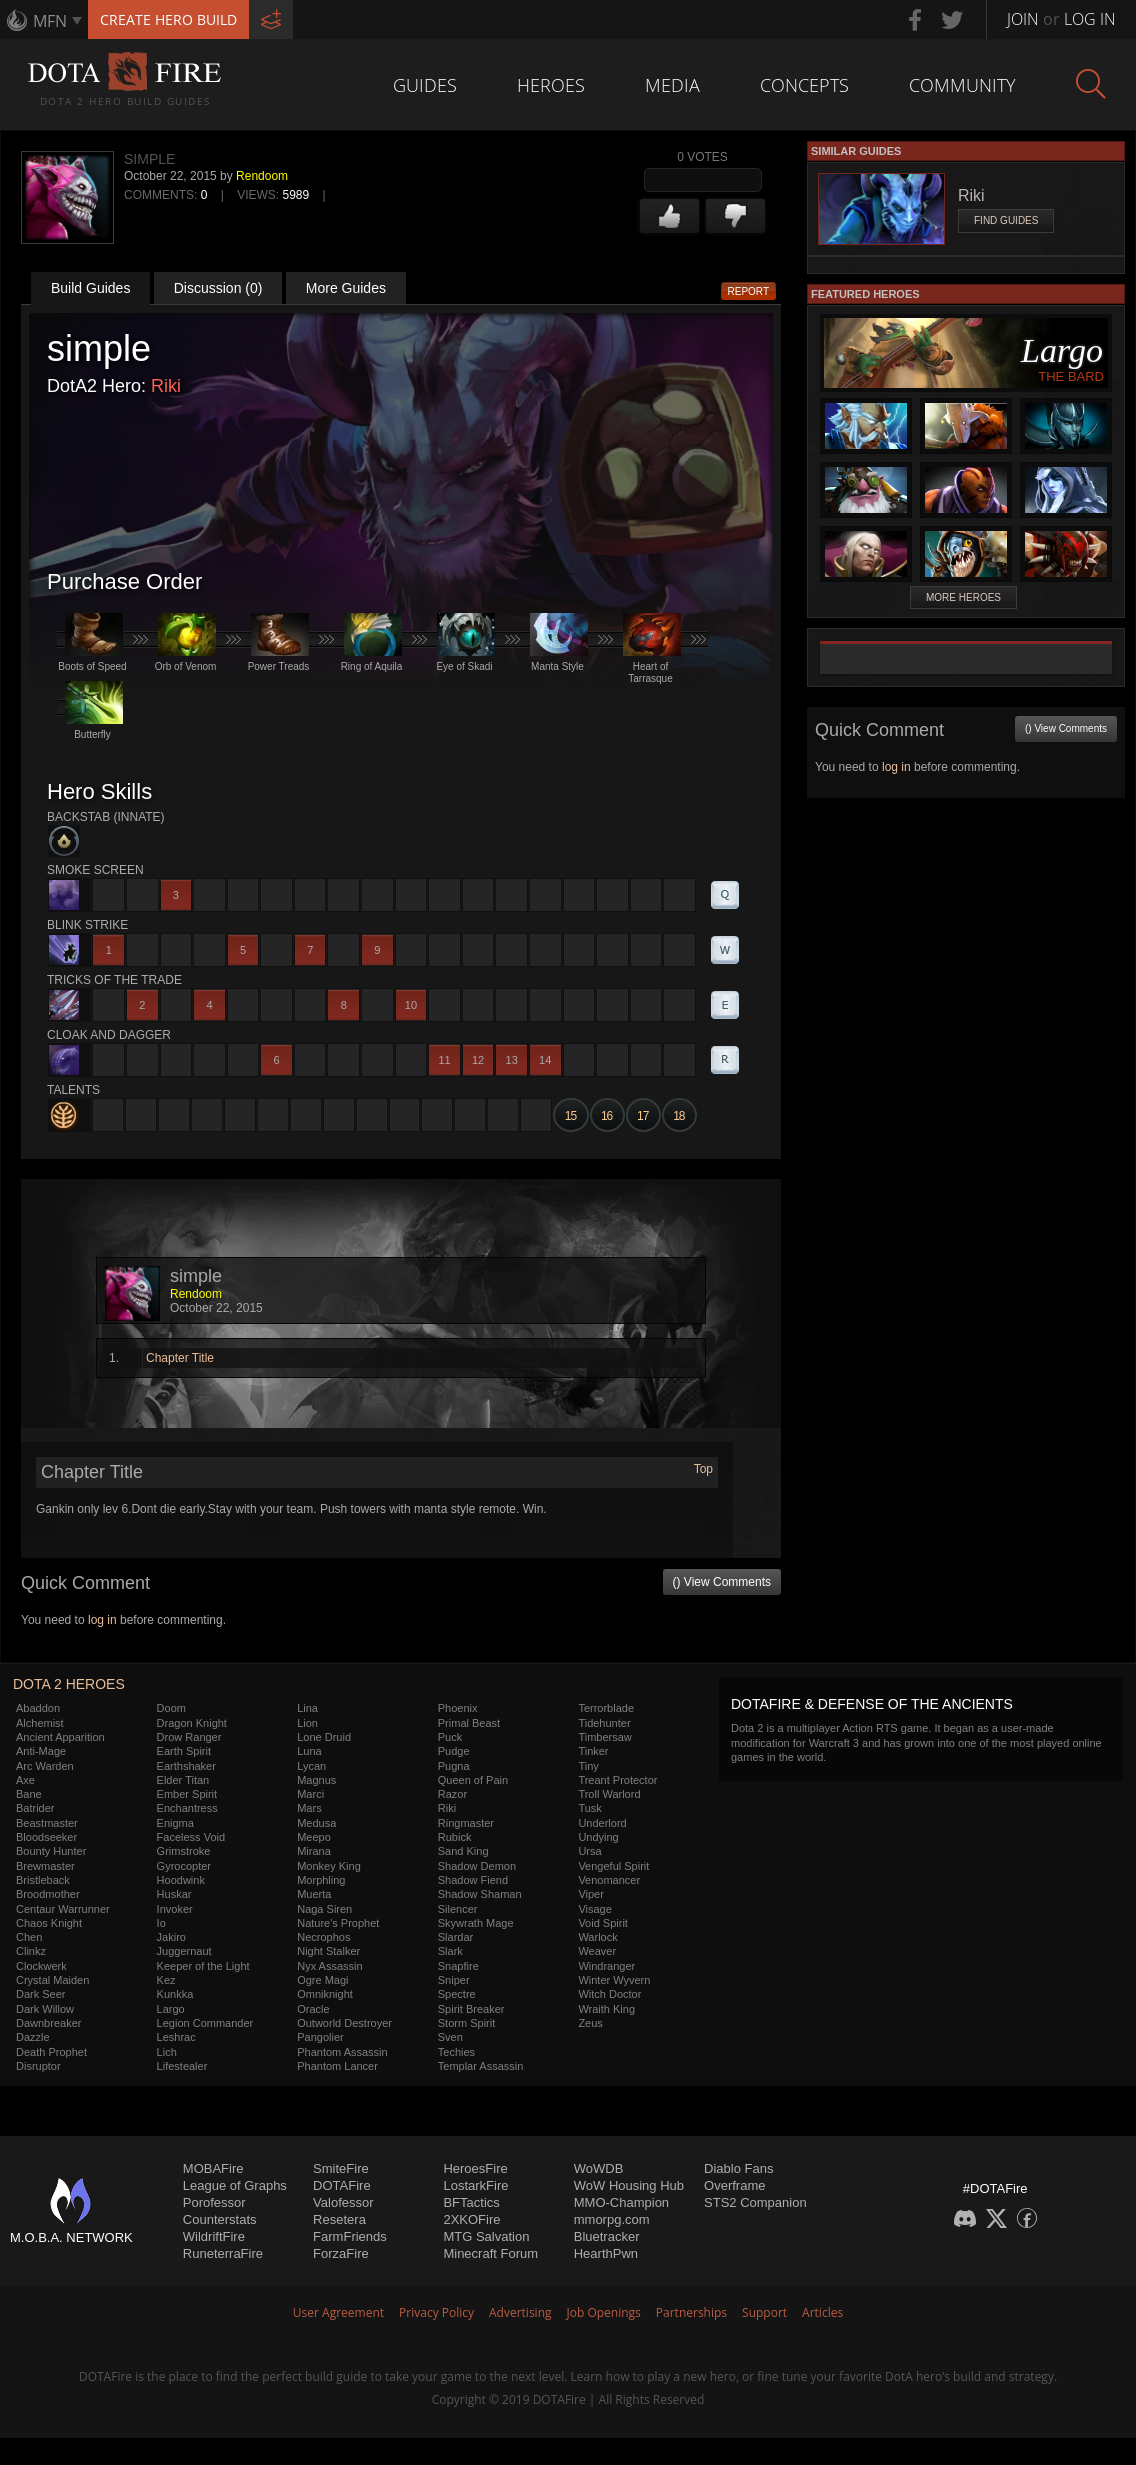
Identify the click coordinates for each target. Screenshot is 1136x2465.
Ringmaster (466, 1823)
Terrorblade (606, 1708)
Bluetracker (607, 2236)
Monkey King (329, 1866)
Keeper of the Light (203, 1966)
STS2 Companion (755, 2202)
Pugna (454, 1766)
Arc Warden (45, 1766)
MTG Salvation (486, 2236)
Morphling (321, 1880)
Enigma (175, 1823)
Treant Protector (617, 1780)
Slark (450, 1951)
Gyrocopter (184, 1866)
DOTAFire (342, 2185)
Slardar (455, 1937)
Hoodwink (181, 1880)
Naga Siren (324, 1909)
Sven (450, 2037)
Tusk (589, 1808)
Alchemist (40, 1723)
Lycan (311, 1766)
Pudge (454, 1751)
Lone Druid (324, 1737)
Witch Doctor (609, 1994)
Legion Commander (205, 2023)
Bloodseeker (46, 1837)
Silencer (458, 1909)
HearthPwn (606, 2253)
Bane (29, 1794)
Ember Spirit (187, 1794)
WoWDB (599, 2168)
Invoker (175, 1909)
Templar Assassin (481, 2066)
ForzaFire (341, 2253)
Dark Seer (41, 1994)
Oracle (313, 2009)
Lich (167, 2052)
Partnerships (691, 2312)
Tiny (588, 1766)
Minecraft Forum (490, 2253)
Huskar (174, 1894)
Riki (166, 386)
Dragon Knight (192, 1723)
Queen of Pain (473, 1780)
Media (672, 85)
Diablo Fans (738, 2168)
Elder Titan (183, 1780)
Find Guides (1006, 220)
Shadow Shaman (480, 1894)
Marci (310, 1794)
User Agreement (338, 2312)
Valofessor (343, 2202)
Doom (171, 1708)
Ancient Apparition (60, 1737)
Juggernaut (184, 1951)
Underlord (602, 1823)
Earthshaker (186, 1766)
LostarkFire (475, 2185)
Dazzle (33, 2037)
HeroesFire (475, 2168)
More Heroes (963, 597)
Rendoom (262, 176)
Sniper (454, 1980)
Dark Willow (45, 2009)
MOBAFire (213, 2168)
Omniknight (325, 1994)
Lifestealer (182, 2066)
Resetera (339, 2219)
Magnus (316, 1780)
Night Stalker (328, 1951)
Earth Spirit (184, 1751)
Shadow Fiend (473, 1880)
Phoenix (458, 1708)
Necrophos (323, 1937)
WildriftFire (214, 2236)
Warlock (597, 1937)
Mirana (314, 1851)
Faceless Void (191, 1837)
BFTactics (471, 2202)
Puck (450, 1737)
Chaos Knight (49, 1923)
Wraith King (606, 2009)
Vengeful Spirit (613, 1866)
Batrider (35, 1808)
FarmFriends (350, 2236)
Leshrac (176, 2037)
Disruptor (38, 2066)
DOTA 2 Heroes (69, 1684)
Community (962, 85)
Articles (822, 2312)
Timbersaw (604, 1737)
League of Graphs (235, 2185)
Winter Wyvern (614, 1980)
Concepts (804, 85)
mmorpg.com (612, 2219)
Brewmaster (45, 1866)
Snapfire (458, 1966)
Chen (29, 1937)
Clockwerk (41, 1966)
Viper (590, 1894)
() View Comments (722, 1582)
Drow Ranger (189, 1737)
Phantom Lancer (337, 2066)
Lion (307, 1723)
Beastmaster (47, 1823)
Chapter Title (180, 1358)
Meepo (314, 1837)
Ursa (589, 1851)
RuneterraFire (223, 2253)
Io (161, 1923)
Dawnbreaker (48, 2023)
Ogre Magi (322, 1980)
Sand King (463, 1851)
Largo (171, 2009)
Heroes (551, 85)
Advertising (520, 2312)
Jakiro (171, 1937)
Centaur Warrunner (63, 1909)
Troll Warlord (609, 1794)
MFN (50, 21)
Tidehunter (604, 1723)
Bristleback (43, 1880)
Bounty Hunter (51, 1851)
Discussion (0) (218, 288)
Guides (425, 85)
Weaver (597, 1951)
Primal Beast (469, 1723)
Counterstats (220, 2219)
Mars (309, 1808)
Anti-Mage (41, 1751)
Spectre (457, 1994)
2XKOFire (471, 2219)
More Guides (346, 288)
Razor (452, 1794)
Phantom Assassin (342, 2052)
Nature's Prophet (338, 1923)
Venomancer (609, 1880)
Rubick (455, 1837)
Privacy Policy (436, 2312)
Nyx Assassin (329, 1966)
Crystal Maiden (52, 1980)
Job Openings (604, 2312)
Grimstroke (184, 1851)
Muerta (314, 1894)
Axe (25, 1780)
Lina (307, 1708)
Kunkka (175, 1994)
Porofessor (214, 2202)
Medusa (316, 1823)
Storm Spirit (466, 2023)
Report (749, 291)
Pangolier (320, 2037)
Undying (598, 1837)
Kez (166, 1980)
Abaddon (38, 1708)
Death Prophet (51, 2052)
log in (102, 1620)
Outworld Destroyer (344, 2023)
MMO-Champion (621, 2202)
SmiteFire (341, 2168)
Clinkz (31, 1951)
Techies (456, 2052)
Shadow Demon (477, 1866)
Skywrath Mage (476, 1923)
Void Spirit (603, 1923)
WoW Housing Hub (629, 2185)
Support (764, 2312)
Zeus (590, 2023)
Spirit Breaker (471, 2009)
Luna (309, 1751)
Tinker (593, 1751)
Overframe (734, 2185)
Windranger (606, 1966)
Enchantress (187, 1808)
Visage (594, 1909)
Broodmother (48, 1894)
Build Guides (90, 288)
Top (703, 1469)
